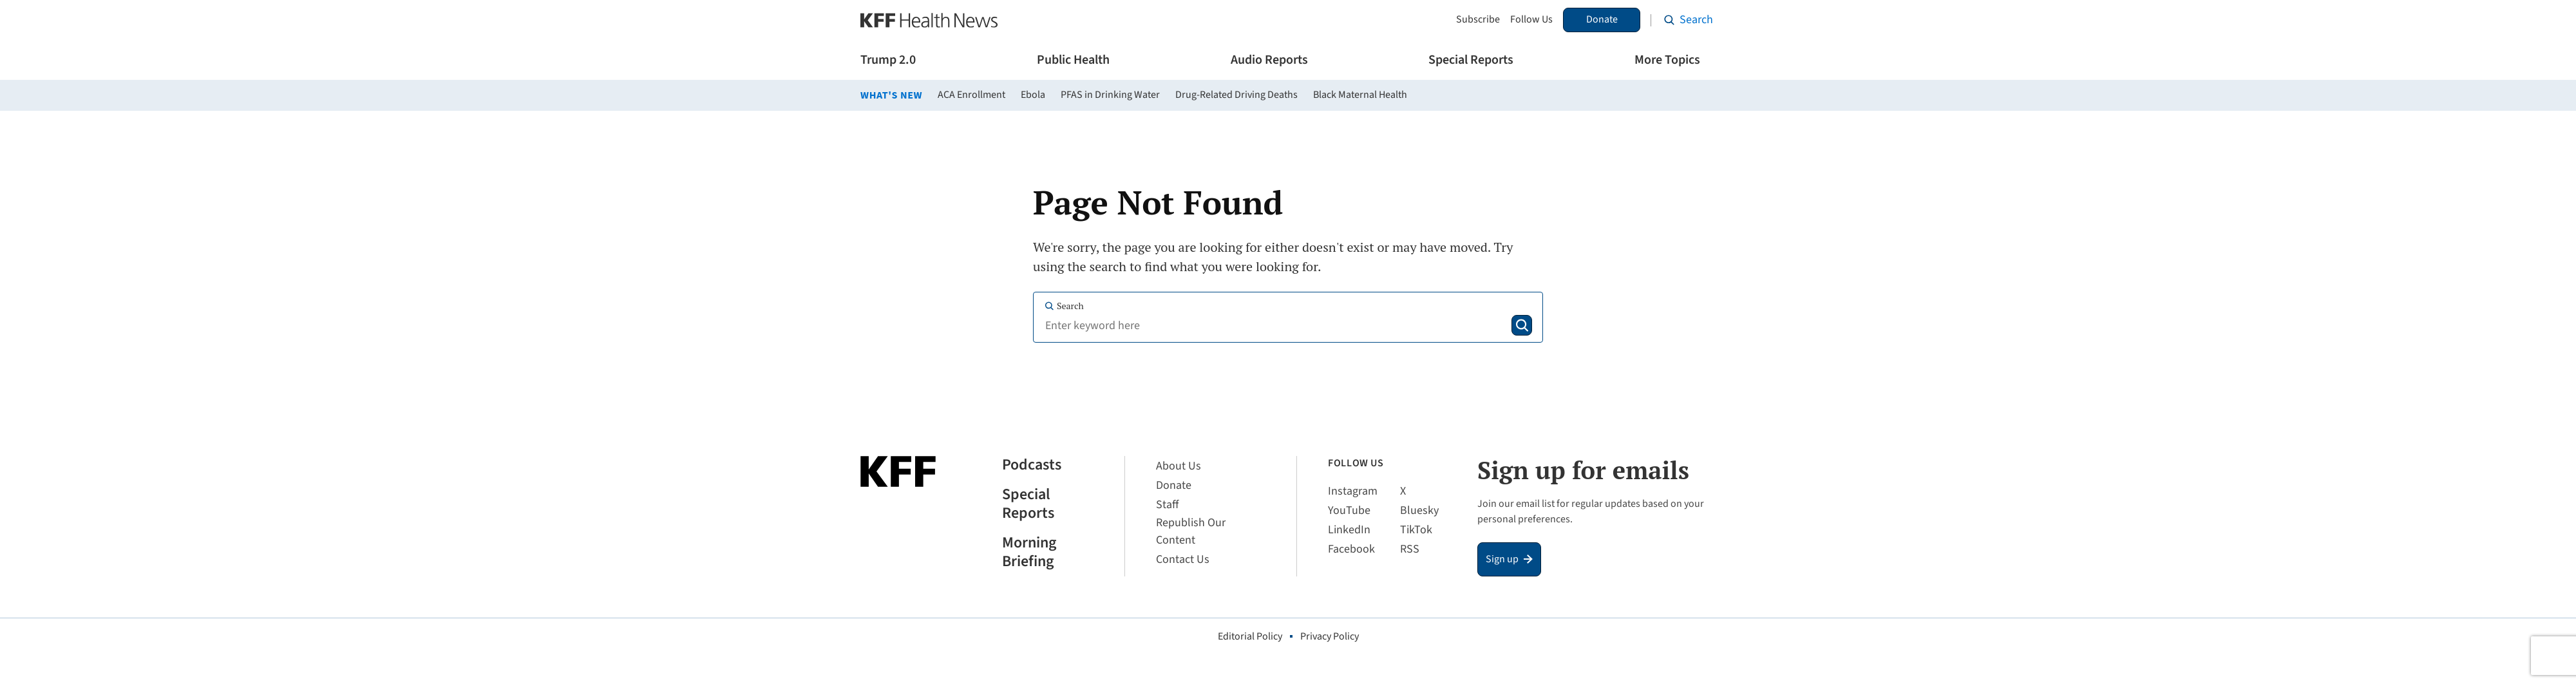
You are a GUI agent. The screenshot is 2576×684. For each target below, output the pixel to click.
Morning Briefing (1029, 552)
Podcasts (1031, 465)
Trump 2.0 (888, 60)
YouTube (1349, 510)
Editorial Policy (1250, 636)
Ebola (1033, 95)
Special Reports (1470, 60)
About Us (1178, 466)
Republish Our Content (1191, 531)
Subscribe (1478, 20)
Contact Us (1182, 559)
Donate (1602, 19)
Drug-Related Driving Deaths (1236, 95)
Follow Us (1531, 20)
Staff (1167, 505)
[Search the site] (1689, 20)
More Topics (1667, 60)
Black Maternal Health (1360, 95)
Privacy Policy (1329, 636)
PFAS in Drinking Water (1110, 95)
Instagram (1353, 491)
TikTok (1416, 530)
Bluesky (1419, 510)
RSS (1409, 549)
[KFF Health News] (929, 20)
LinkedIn (1349, 530)
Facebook (1351, 549)
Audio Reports (1269, 60)
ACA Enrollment (971, 95)
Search (1064, 305)
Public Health (1073, 60)
